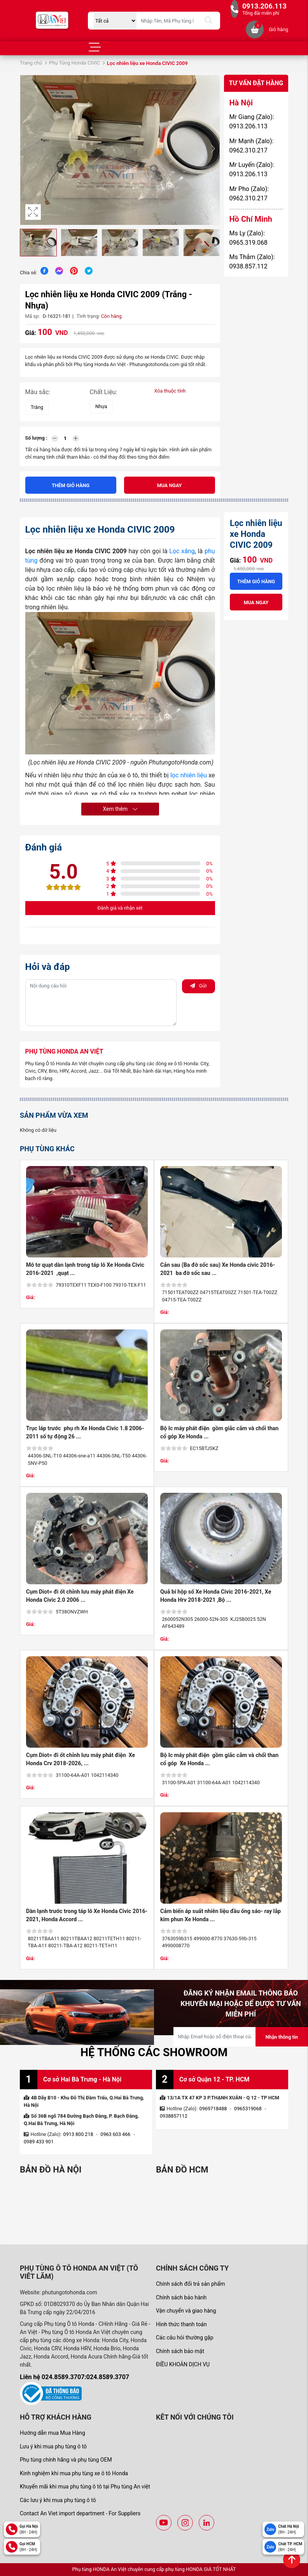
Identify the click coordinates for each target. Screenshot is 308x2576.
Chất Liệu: (103, 392)
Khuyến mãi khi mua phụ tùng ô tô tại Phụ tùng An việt (85, 2486)
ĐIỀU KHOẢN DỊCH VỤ (183, 2364)
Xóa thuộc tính (170, 391)
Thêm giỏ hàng (70, 485)
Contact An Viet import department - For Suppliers (80, 2513)
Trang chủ (31, 63)
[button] (213, 150)
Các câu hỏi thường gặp (185, 2337)
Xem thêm (120, 809)
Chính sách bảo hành (181, 2297)
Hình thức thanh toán (181, 2324)
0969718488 (213, 2108)
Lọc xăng (181, 551)
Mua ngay (169, 485)
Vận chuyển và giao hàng (186, 2311)
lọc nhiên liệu (188, 775)
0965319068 (248, 2108)
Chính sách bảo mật (180, 2351)
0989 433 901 (39, 2142)
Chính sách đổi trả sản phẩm (190, 2284)
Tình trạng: (88, 316)
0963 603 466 (115, 2134)
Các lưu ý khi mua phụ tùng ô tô (58, 2500)
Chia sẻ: (28, 272)
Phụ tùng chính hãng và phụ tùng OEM (66, 2460)
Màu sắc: (38, 392)
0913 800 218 (78, 2134)
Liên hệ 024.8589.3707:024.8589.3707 (74, 2377)
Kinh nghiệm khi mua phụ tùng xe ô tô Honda (74, 2473)
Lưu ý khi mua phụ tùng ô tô (53, 2446)
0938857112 (173, 2116)
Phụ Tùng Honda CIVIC (74, 63)
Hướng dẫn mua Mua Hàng (52, 2433)
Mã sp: (32, 316)
